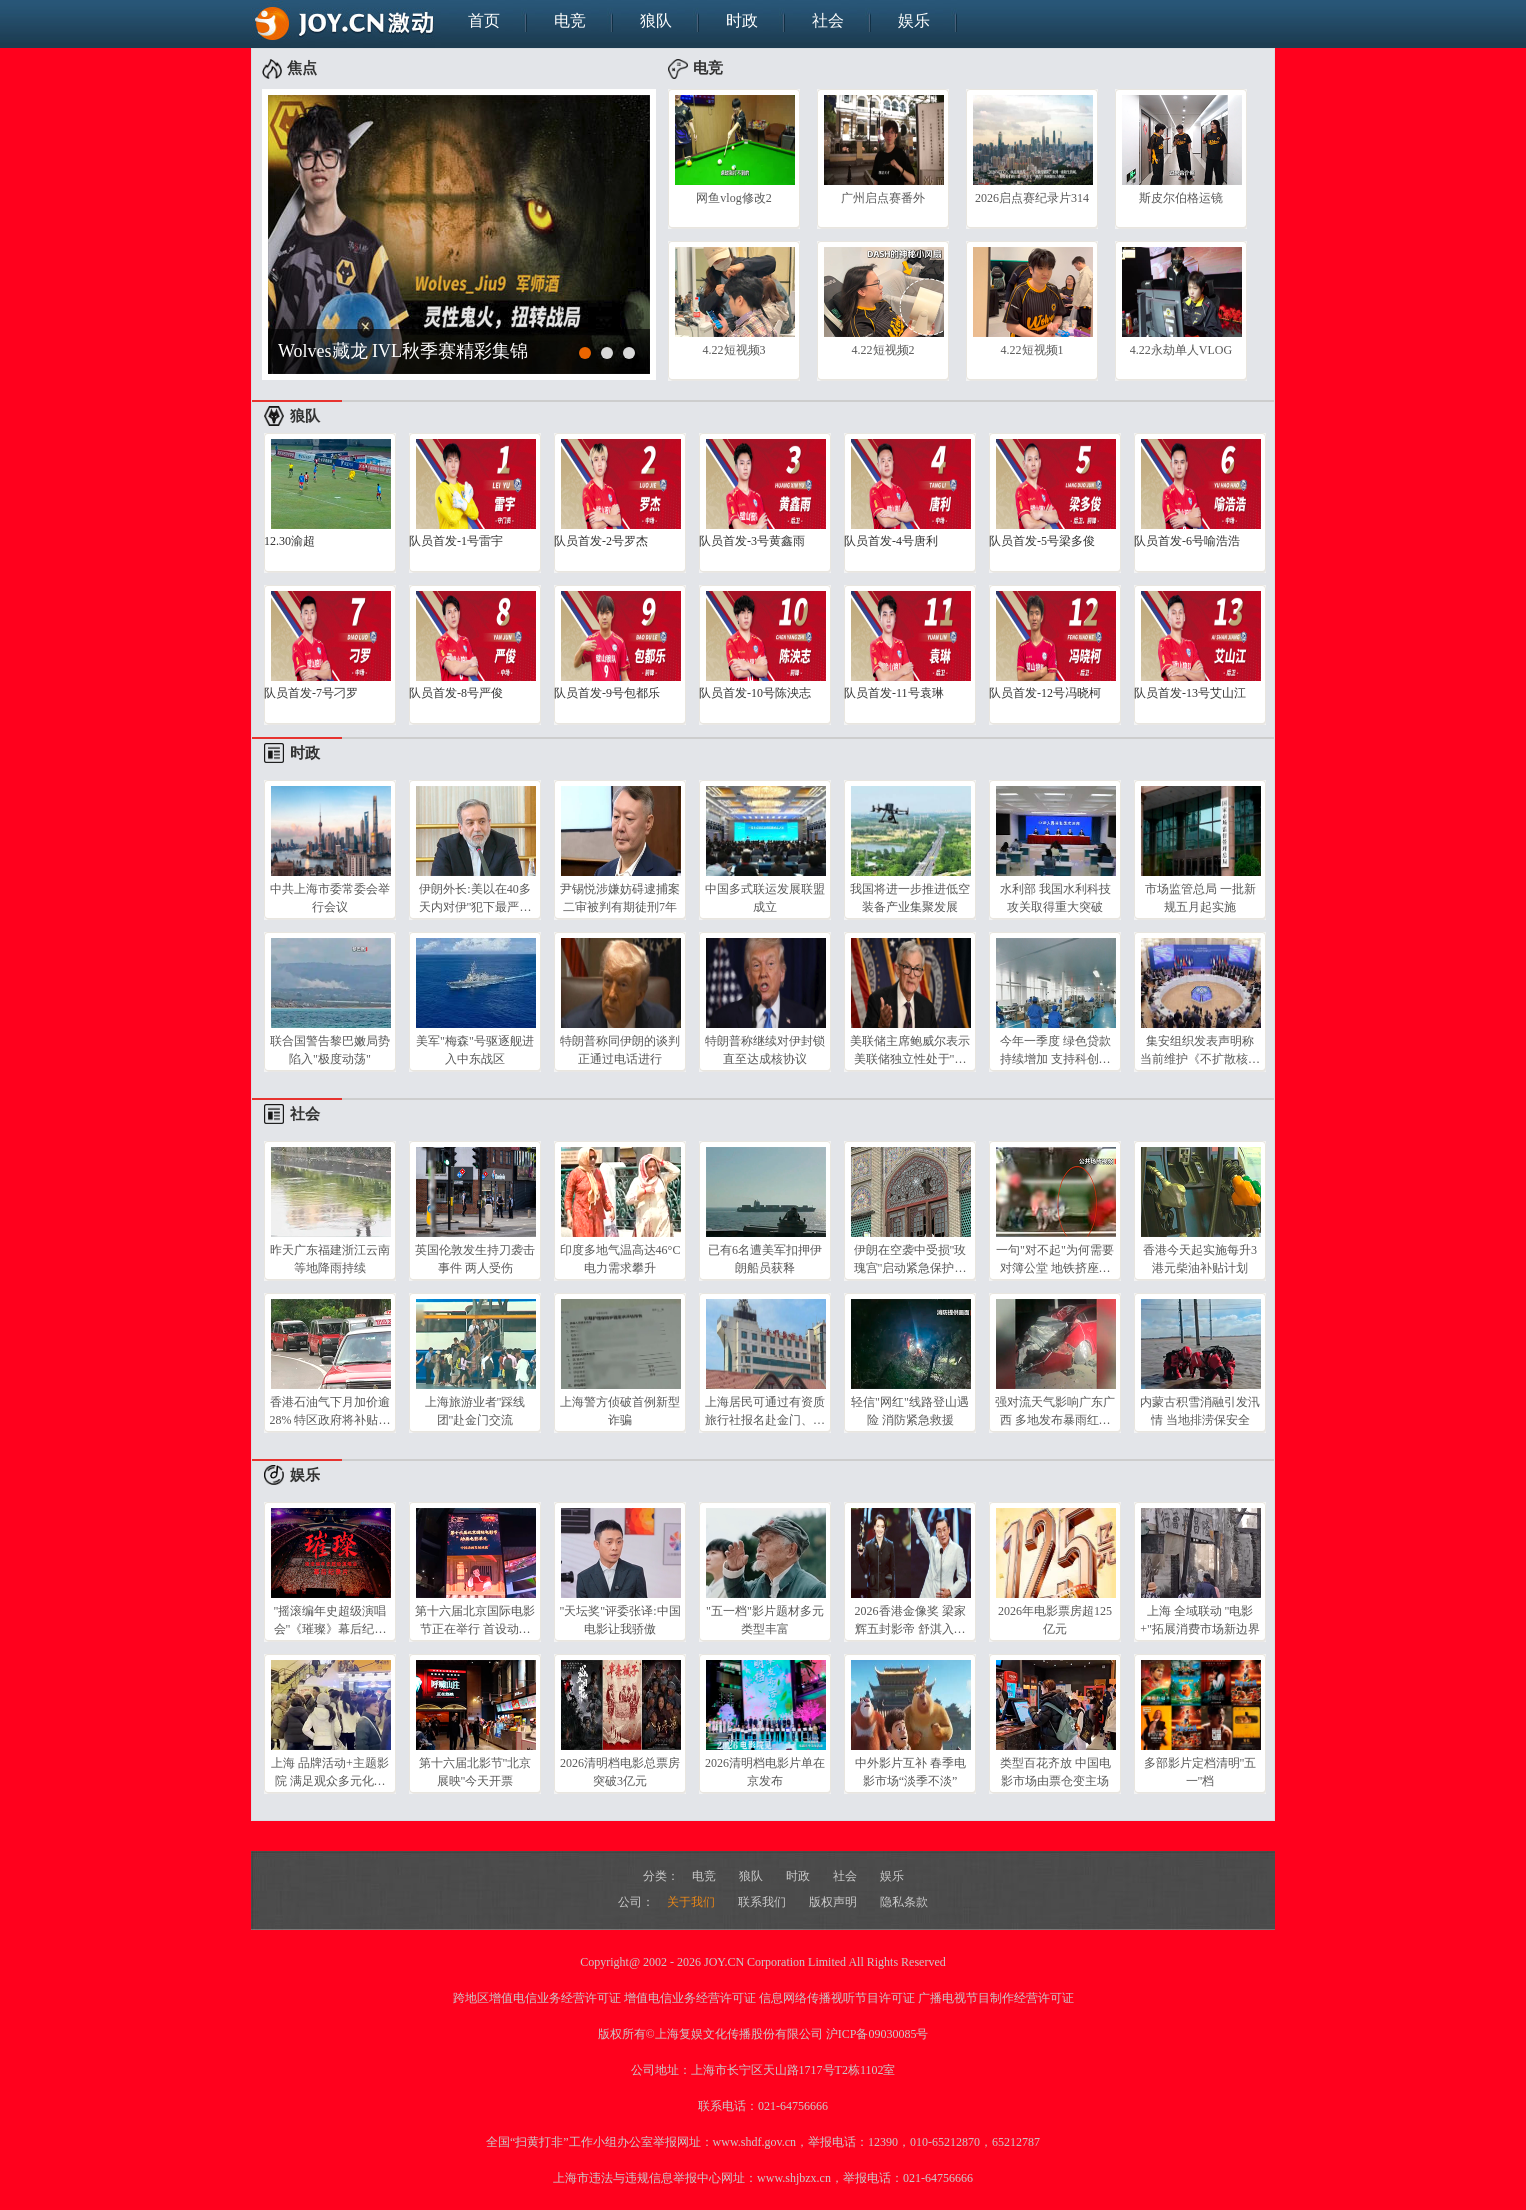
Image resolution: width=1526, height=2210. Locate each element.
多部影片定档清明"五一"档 (1200, 1772)
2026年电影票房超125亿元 (1055, 1620)
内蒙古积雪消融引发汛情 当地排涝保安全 (1200, 1411)
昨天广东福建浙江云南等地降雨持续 (330, 1259)
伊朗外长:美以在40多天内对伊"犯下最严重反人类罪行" (475, 898)
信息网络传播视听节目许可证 (837, 1998)
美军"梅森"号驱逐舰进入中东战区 (475, 1050)
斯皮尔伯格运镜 (1181, 198)
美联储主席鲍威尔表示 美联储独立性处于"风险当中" (910, 1050)
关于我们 (692, 1902)
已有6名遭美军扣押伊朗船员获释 (765, 1259)
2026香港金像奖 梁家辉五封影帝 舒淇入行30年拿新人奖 (910, 1620)
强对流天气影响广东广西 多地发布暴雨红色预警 (1055, 1411)
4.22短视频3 (734, 350)
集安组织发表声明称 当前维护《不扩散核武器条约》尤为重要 (1200, 1050)
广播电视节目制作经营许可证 (996, 1998)
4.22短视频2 (883, 350)
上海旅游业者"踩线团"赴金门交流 (475, 1411)
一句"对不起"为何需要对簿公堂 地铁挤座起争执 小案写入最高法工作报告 (1055, 1259)
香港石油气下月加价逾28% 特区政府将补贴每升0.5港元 (330, 1411)
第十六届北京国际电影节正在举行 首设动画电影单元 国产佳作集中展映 (475, 1620)
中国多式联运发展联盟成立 (765, 898)
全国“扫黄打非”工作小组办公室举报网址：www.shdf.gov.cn (641, 2142)
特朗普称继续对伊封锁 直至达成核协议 (765, 1050)
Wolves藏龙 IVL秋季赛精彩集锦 (403, 351)
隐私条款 (904, 1902)
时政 (742, 20)
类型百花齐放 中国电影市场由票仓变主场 (1055, 1772)
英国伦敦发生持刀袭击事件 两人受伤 (475, 1259)
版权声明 (834, 1902)
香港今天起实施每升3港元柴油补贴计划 (1200, 1259)
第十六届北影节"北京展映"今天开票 (475, 1772)
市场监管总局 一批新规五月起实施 (1200, 898)
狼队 (656, 20)
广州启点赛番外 (883, 198)
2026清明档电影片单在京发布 (765, 1772)
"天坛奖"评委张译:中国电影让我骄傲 (619, 1620)
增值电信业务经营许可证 (690, 1998)
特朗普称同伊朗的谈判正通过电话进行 (620, 1050)
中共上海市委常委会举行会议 (330, 898)
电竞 (570, 20)
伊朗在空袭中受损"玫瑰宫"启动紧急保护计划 (910, 1259)
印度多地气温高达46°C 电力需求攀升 (620, 1259)
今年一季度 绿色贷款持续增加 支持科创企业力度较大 (1055, 1050)
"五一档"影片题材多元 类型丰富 (765, 1620)
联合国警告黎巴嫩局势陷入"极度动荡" (330, 1050)
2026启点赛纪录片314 (1032, 198)
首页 (484, 20)
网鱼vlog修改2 (733, 198)
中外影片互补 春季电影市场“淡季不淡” (910, 1772)
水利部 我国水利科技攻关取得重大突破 (1055, 898)
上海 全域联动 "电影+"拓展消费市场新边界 (1200, 1620)
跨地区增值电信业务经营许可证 (537, 1998)
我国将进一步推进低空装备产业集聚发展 (910, 898)
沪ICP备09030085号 (877, 2034)
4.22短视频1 (1032, 350)
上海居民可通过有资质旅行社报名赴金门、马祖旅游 (765, 1411)
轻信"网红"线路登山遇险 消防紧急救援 (910, 1411)
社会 (828, 20)
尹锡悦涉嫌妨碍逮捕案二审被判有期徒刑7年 (620, 898)
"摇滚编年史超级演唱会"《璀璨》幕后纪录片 (330, 1620)
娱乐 (914, 20)
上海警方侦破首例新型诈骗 (620, 1411)
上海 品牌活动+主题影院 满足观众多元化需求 (330, 1772)
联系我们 (763, 1902)
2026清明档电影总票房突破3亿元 (620, 1772)
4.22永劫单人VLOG (1181, 350)
